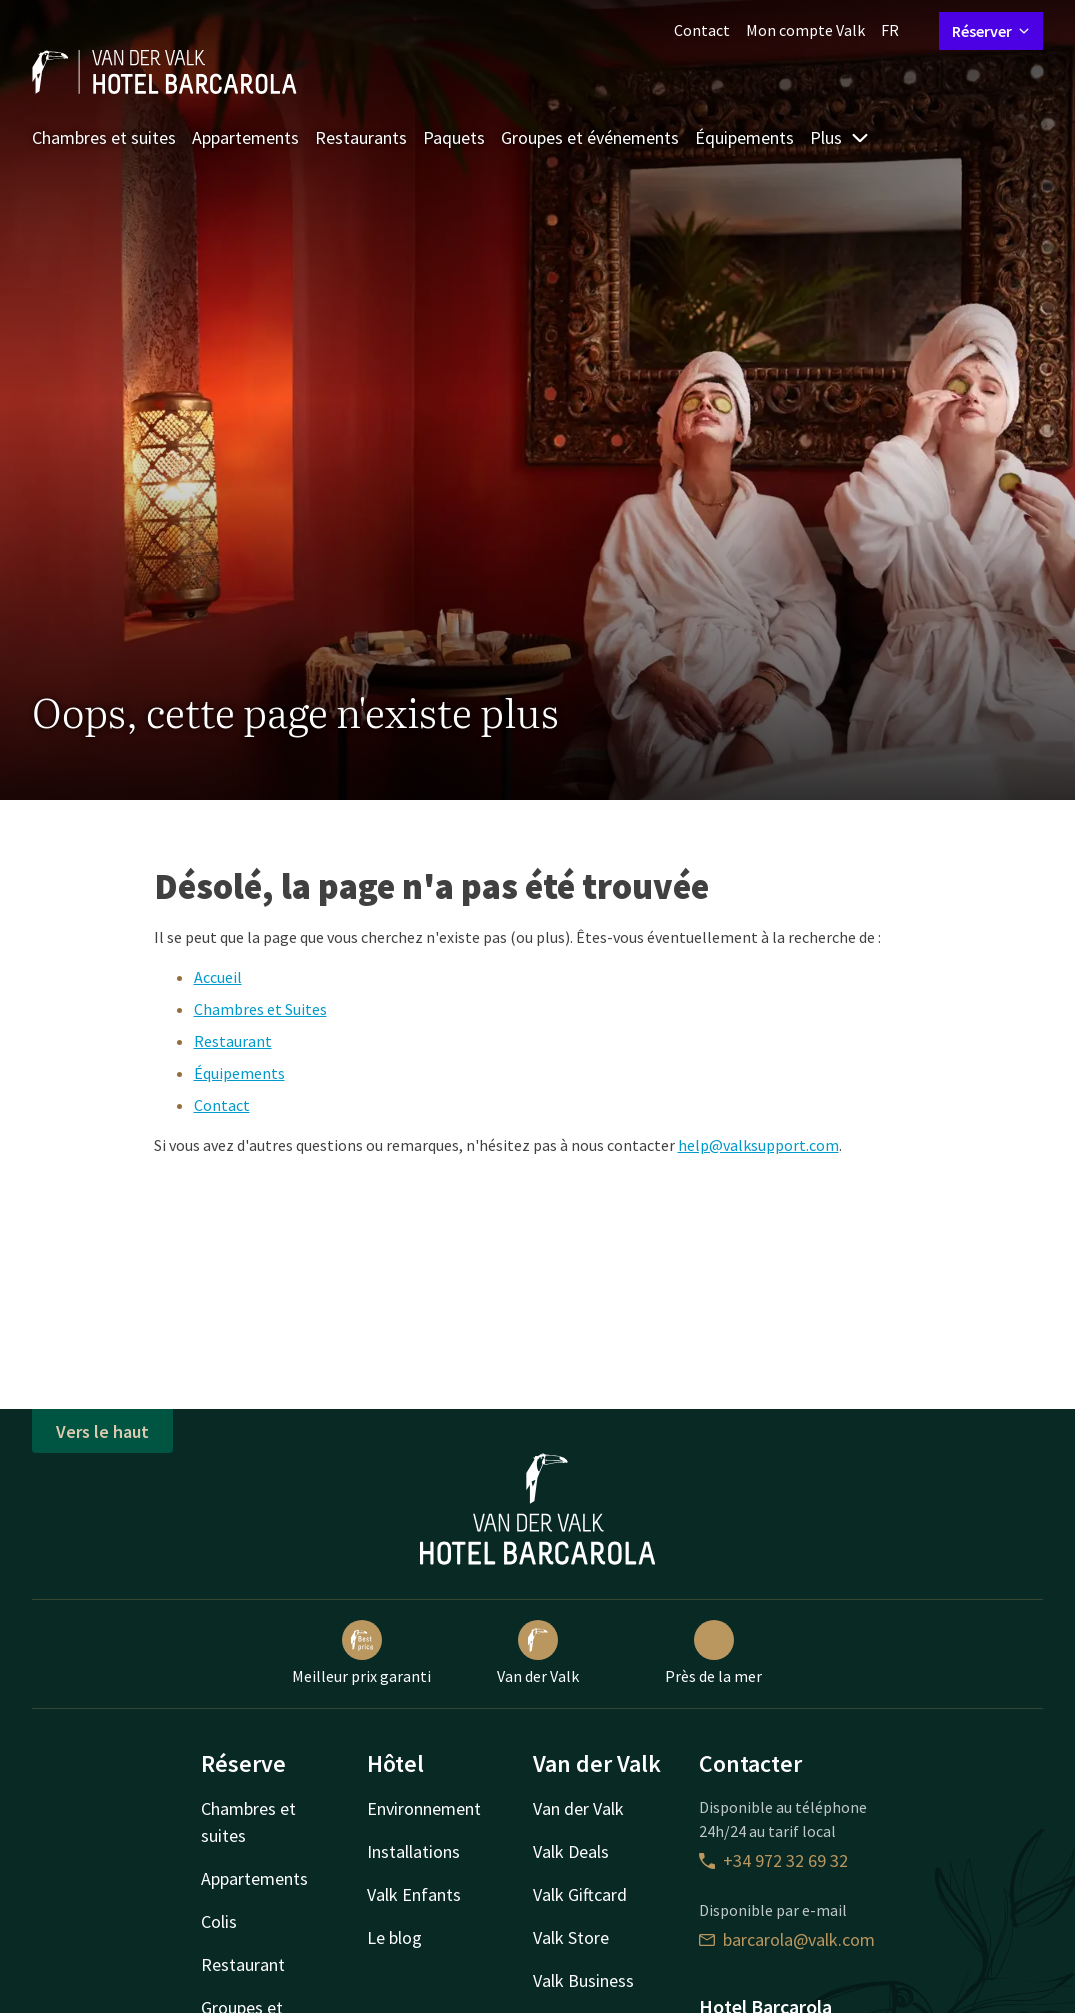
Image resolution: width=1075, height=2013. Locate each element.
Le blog (394, 1937)
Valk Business (583, 1980)
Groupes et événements (590, 137)
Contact (702, 30)
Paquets (454, 137)
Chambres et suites (104, 137)
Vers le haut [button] (102, 1431)
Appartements (245, 137)
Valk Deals (571, 1851)
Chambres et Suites (260, 1009)
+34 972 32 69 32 (773, 1860)
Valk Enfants (414, 1894)
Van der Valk (538, 1653)
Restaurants (361, 137)
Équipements (744, 137)
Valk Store (571, 1937)
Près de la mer (713, 1653)
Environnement (424, 1808)
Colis (219, 1921)
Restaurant (233, 1041)
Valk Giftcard (580, 1894)
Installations (413, 1851)
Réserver (991, 31)
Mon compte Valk (805, 30)
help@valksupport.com (758, 1145)
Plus (840, 137)
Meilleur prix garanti (361, 1653)
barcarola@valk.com (787, 1939)
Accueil (218, 977)
